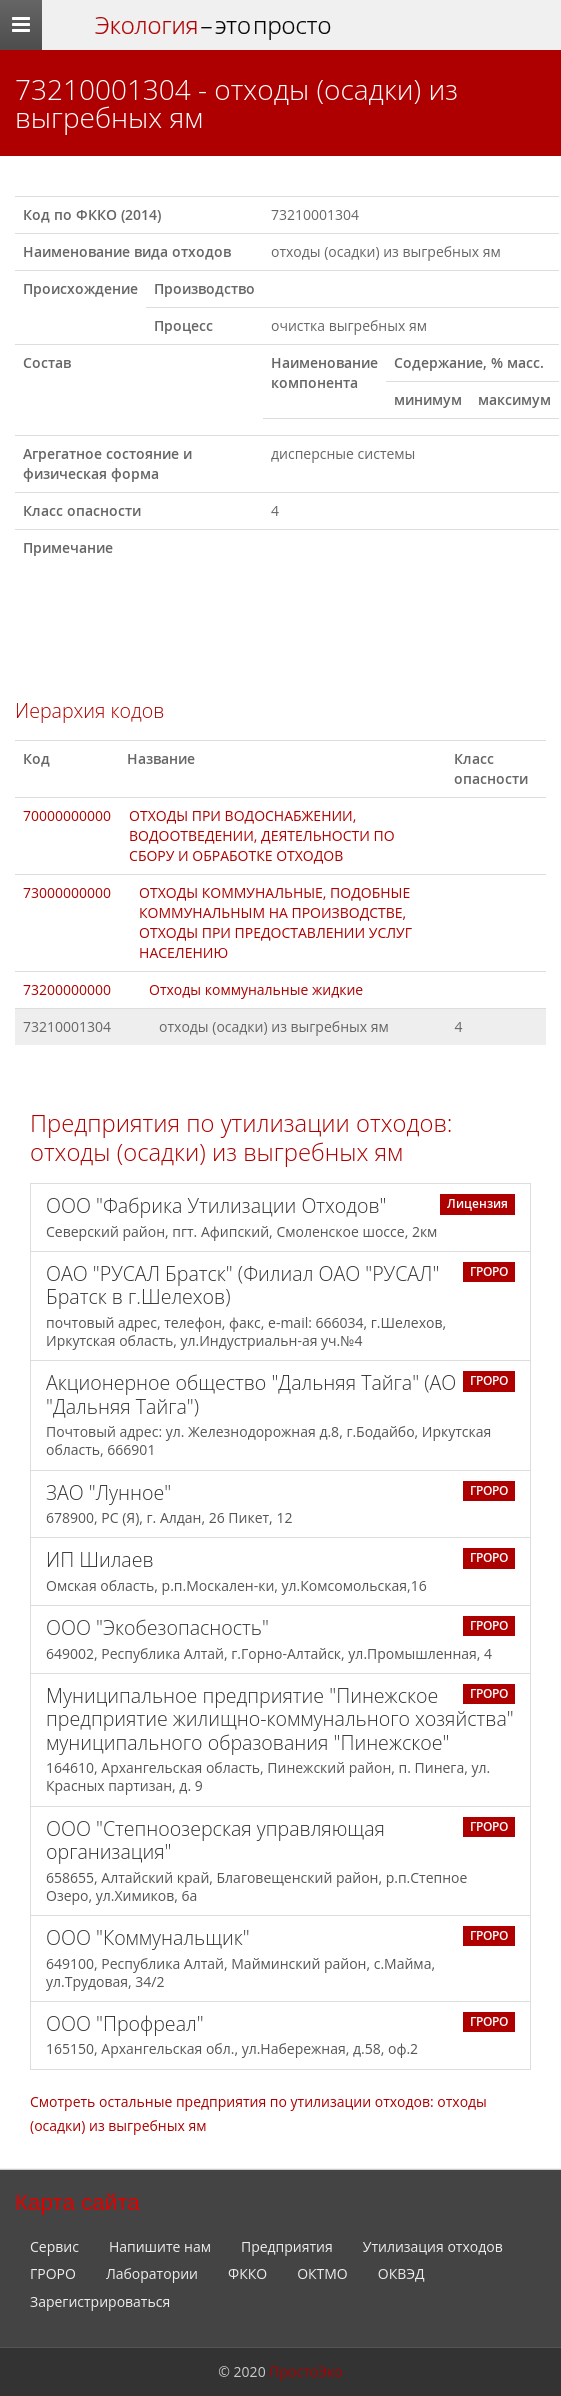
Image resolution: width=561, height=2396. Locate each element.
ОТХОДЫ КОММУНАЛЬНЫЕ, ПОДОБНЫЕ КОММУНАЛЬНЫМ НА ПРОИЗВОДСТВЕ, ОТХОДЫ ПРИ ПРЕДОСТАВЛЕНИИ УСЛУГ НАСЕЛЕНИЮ (275, 922)
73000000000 (67, 892)
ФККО (247, 2273)
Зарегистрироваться (100, 2301)
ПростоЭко (305, 2371)
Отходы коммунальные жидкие (256, 989)
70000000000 (67, 815)
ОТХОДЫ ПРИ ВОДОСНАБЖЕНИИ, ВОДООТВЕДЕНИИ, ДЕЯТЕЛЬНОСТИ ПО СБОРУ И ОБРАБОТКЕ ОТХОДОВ (262, 835)
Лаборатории (152, 2273)
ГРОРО (53, 2273)
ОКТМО (322, 2273)
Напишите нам (160, 2246)
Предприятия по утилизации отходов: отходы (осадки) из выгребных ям (241, 1137)
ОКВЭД (401, 2273)
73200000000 (67, 989)
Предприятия (287, 2246)
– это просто (213, 25)
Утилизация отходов (433, 2246)
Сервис (54, 2246)
